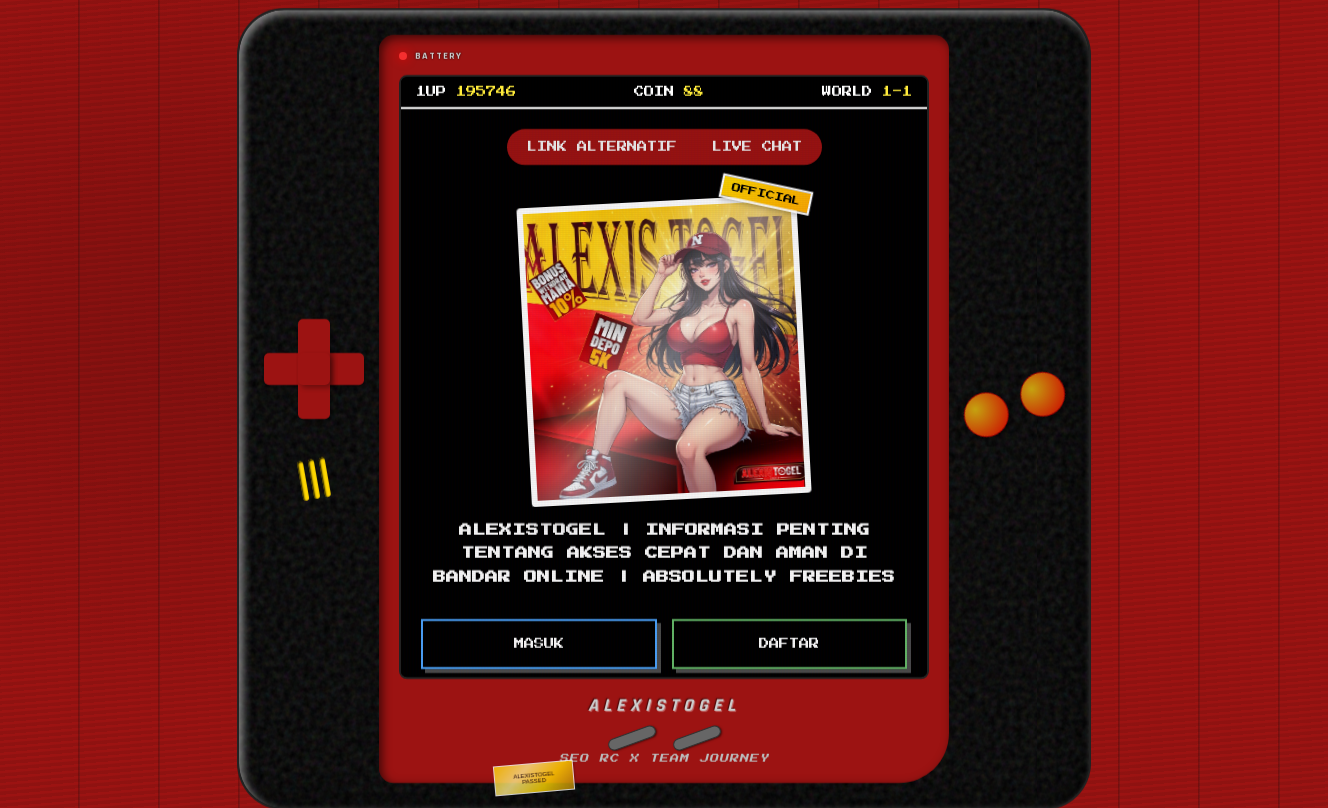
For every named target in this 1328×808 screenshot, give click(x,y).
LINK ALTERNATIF (602, 144)
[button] (631, 734)
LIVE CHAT (757, 144)
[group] (314, 366)
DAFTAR (789, 641)
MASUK (539, 641)
